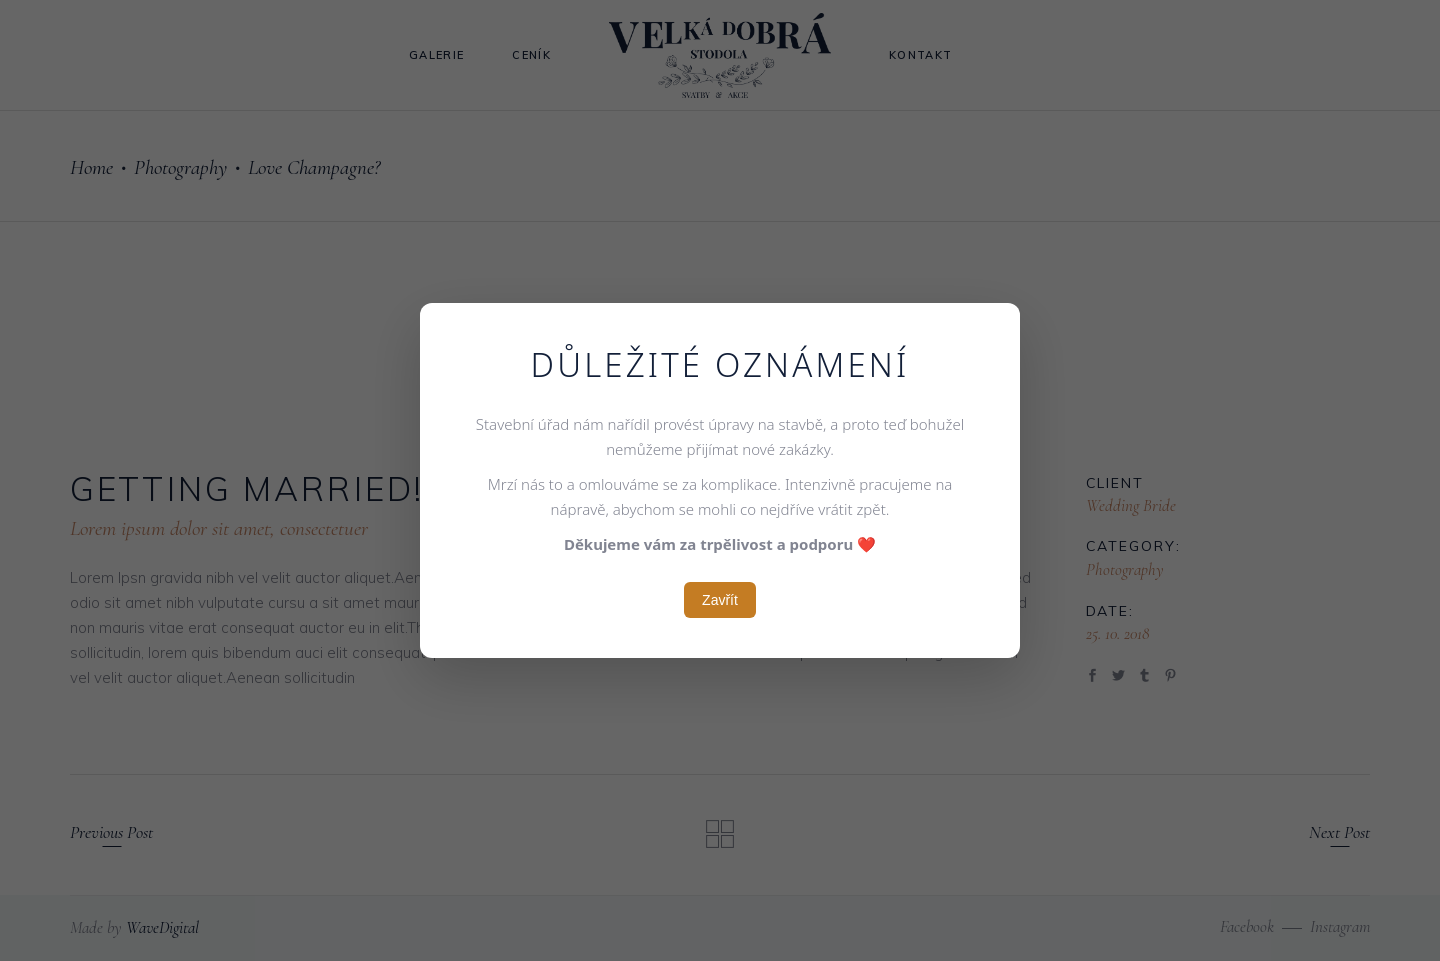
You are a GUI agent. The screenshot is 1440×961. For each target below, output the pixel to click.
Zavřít (720, 600)
